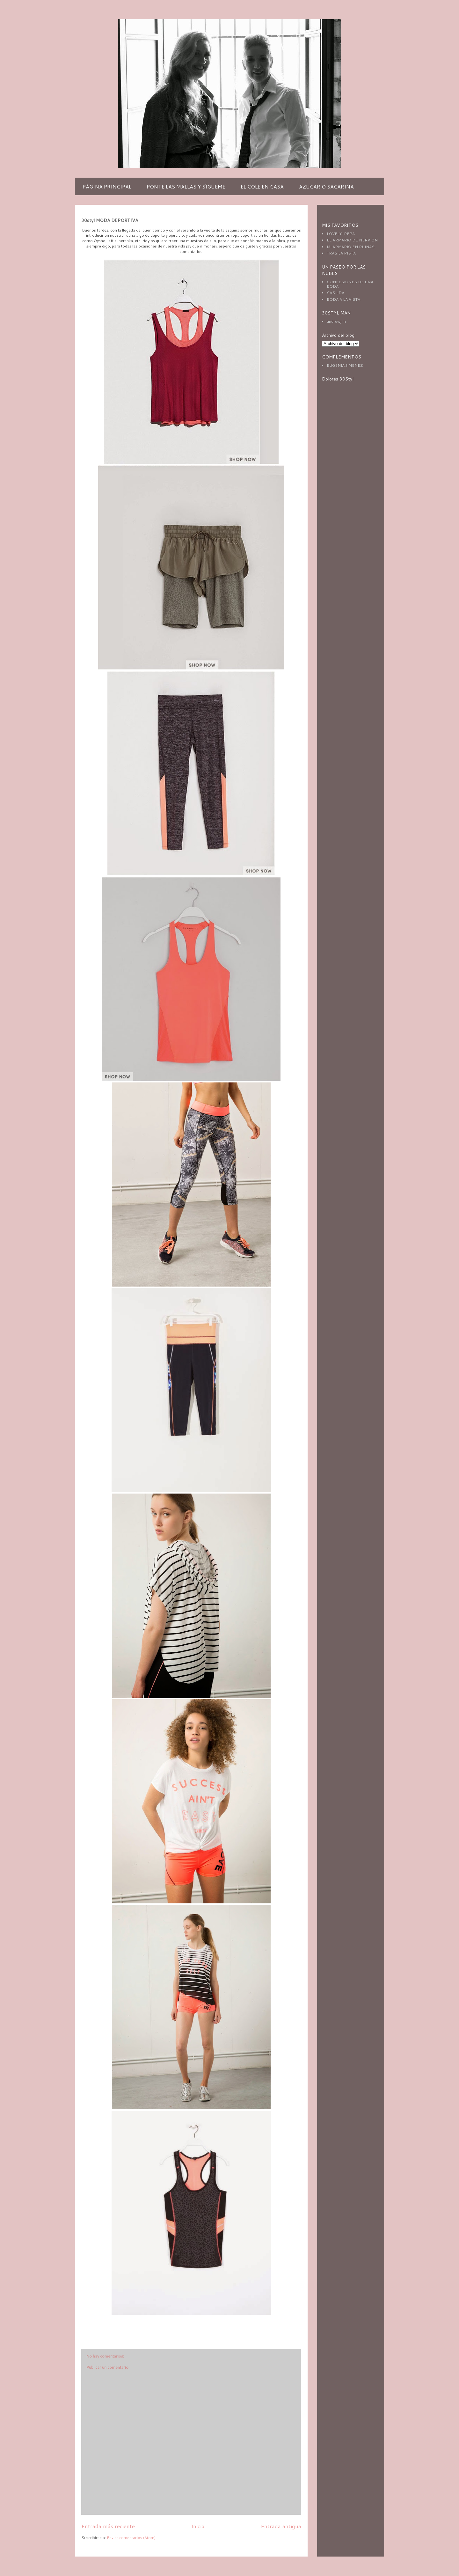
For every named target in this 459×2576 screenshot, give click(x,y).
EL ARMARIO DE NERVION (352, 240)
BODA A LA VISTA (343, 299)
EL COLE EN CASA (262, 186)
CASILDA (335, 292)
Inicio (197, 2526)
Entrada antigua (281, 2526)
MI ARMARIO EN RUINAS (351, 246)
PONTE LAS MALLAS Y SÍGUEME (186, 186)
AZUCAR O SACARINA (326, 186)
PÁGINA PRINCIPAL (107, 186)
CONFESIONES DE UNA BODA (350, 284)
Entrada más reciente (108, 2526)
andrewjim (336, 321)
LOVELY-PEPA (341, 233)
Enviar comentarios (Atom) (131, 2537)
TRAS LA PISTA (341, 253)
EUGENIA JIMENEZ (345, 365)
